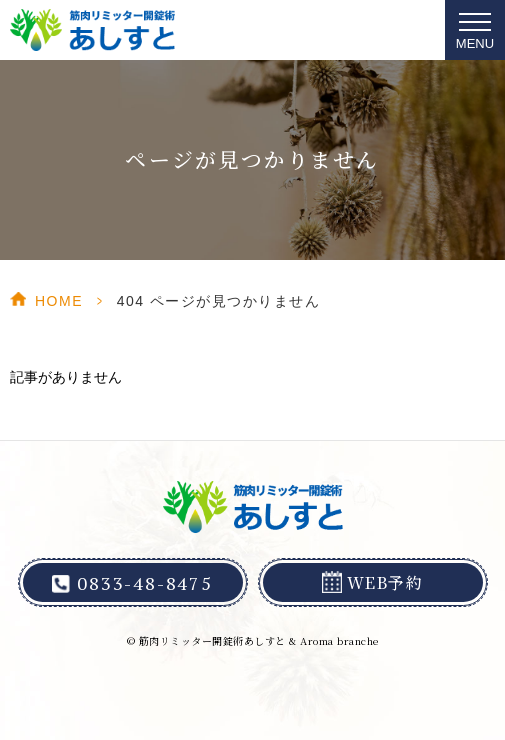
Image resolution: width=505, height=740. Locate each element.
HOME (59, 301)
